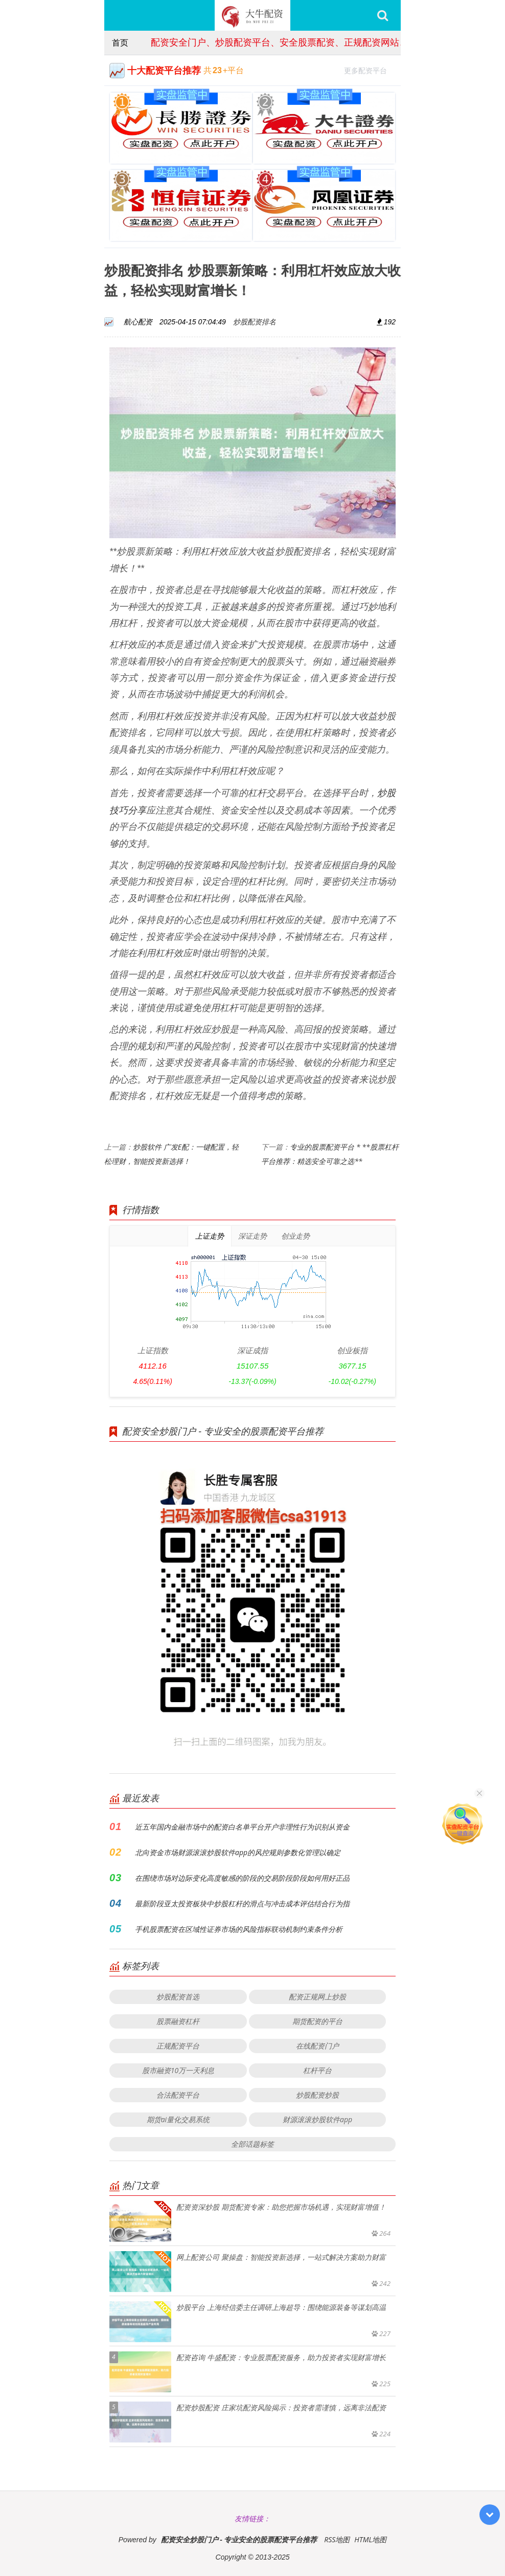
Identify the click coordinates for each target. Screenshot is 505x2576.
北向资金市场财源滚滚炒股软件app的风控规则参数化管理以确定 (237, 1852)
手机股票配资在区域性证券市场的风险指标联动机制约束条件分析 (238, 1929)
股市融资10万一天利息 (178, 2070)
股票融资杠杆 (177, 2021)
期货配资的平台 (317, 2021)
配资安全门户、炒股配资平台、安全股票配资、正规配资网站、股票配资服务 (307, 42)
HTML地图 (370, 2539)
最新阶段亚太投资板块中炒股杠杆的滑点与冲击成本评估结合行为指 (242, 1903)
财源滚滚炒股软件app (317, 2119)
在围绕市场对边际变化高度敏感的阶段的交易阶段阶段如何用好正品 (242, 1878)
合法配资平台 (177, 2095)
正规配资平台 (177, 2046)
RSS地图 (337, 2539)
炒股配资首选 (177, 1996)
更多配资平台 (370, 69)
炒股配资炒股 (317, 2095)
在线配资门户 (317, 2046)
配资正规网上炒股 (317, 1996)
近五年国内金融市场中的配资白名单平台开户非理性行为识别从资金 (242, 1827)
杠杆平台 (317, 2070)
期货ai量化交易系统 (178, 2119)
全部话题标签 (252, 2144)
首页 (120, 42)
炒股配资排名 (254, 321)
